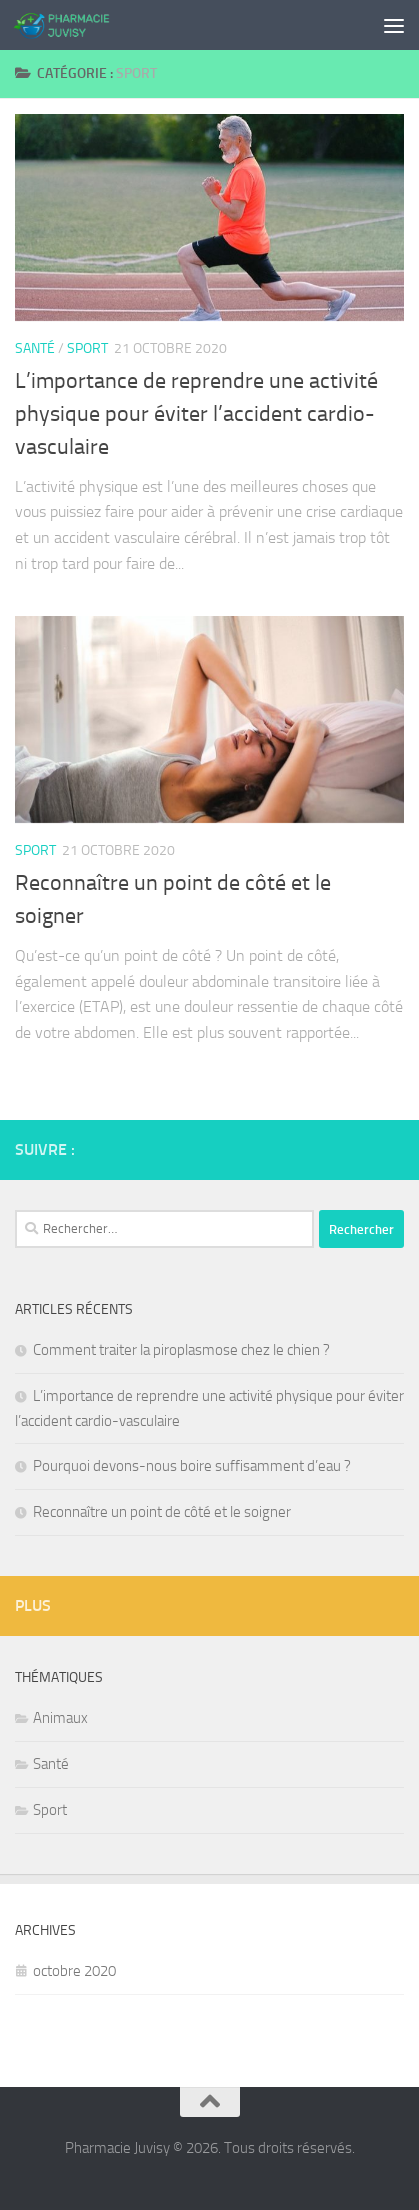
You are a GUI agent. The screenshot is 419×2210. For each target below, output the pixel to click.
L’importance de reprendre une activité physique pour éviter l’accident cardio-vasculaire (196, 414)
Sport (87, 348)
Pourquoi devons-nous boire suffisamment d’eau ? (192, 1466)
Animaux (60, 1718)
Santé (35, 348)
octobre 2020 (74, 1971)
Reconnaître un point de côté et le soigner (162, 1512)
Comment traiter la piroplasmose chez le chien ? (181, 1350)
